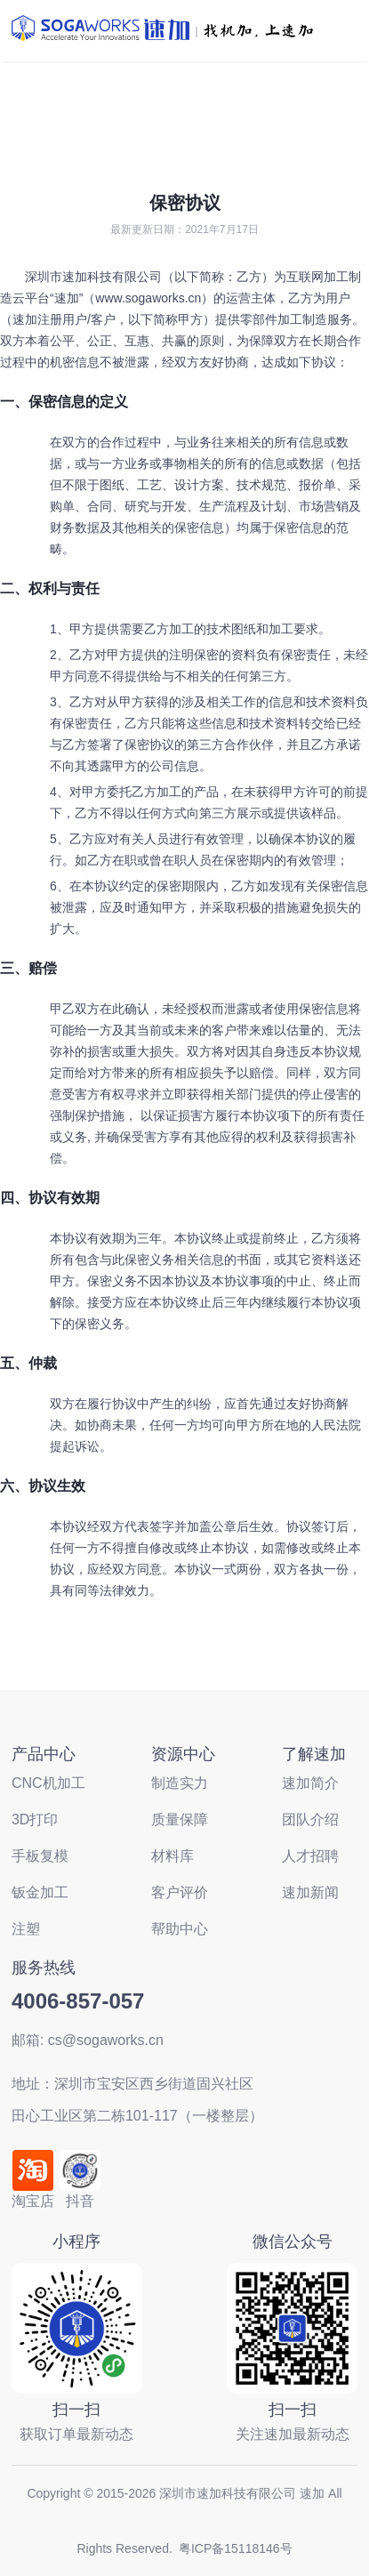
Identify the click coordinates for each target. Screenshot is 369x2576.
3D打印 (35, 1819)
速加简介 (310, 1783)
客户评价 (179, 1892)
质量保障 (179, 1819)
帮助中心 (179, 1928)
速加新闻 (310, 1892)
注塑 (26, 1928)
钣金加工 (40, 1892)
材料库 (172, 1856)
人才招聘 (310, 1856)
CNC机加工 (48, 1783)
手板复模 (40, 1856)
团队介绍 (310, 1819)
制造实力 (179, 1783)
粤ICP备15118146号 (236, 2548)
